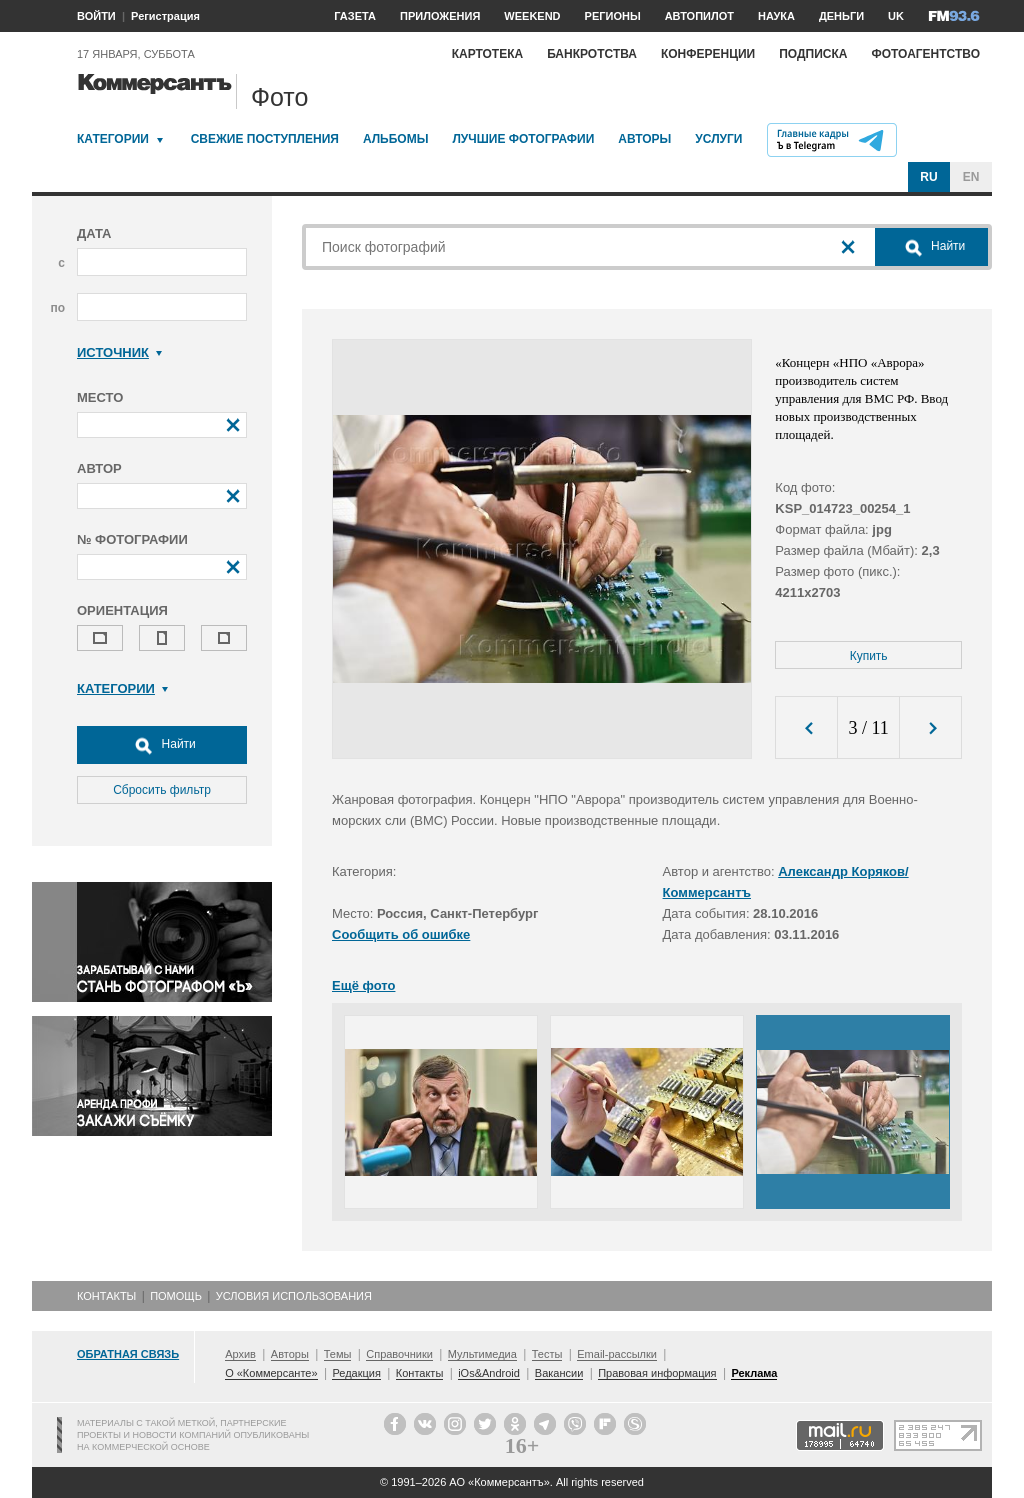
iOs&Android (489, 1373)
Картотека (488, 54)
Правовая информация (657, 1373)
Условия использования (294, 1296)
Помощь (176, 1296)
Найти (162, 745)
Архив (240, 1354)
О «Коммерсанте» (271, 1373)
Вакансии (559, 1373)
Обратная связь (128, 1354)
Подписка (813, 54)
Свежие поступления (265, 139)
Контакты (106, 1296)
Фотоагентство (925, 54)
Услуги (718, 139)
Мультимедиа (482, 1354)
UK (896, 16)
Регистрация (165, 16)
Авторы (644, 139)
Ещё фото (363, 985)
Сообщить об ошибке (401, 934)
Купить (869, 656)
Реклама (754, 1373)
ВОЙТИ (96, 16)
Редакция (356, 1373)
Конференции (708, 54)
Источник (119, 352)
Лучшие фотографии (523, 139)
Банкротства (592, 54)
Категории (113, 139)
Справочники (399, 1354)
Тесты (547, 1354)
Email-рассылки (617, 1354)
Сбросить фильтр (162, 790)
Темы (338, 1354)
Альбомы (396, 139)
